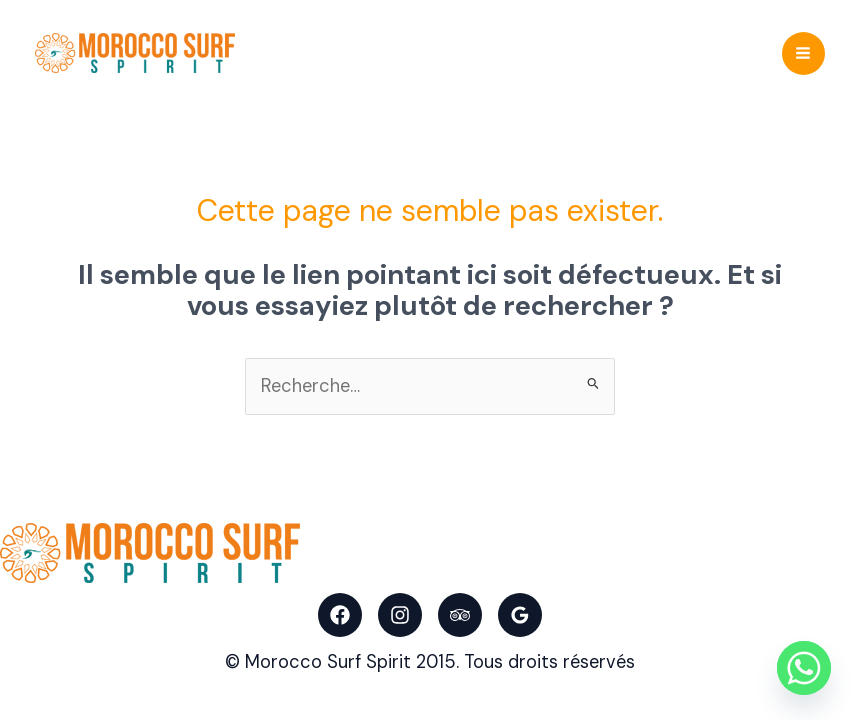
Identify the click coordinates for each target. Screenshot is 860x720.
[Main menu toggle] (803, 53)
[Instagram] (400, 615)
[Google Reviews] (520, 615)
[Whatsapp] (804, 668)
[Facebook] (340, 615)
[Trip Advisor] (460, 615)
